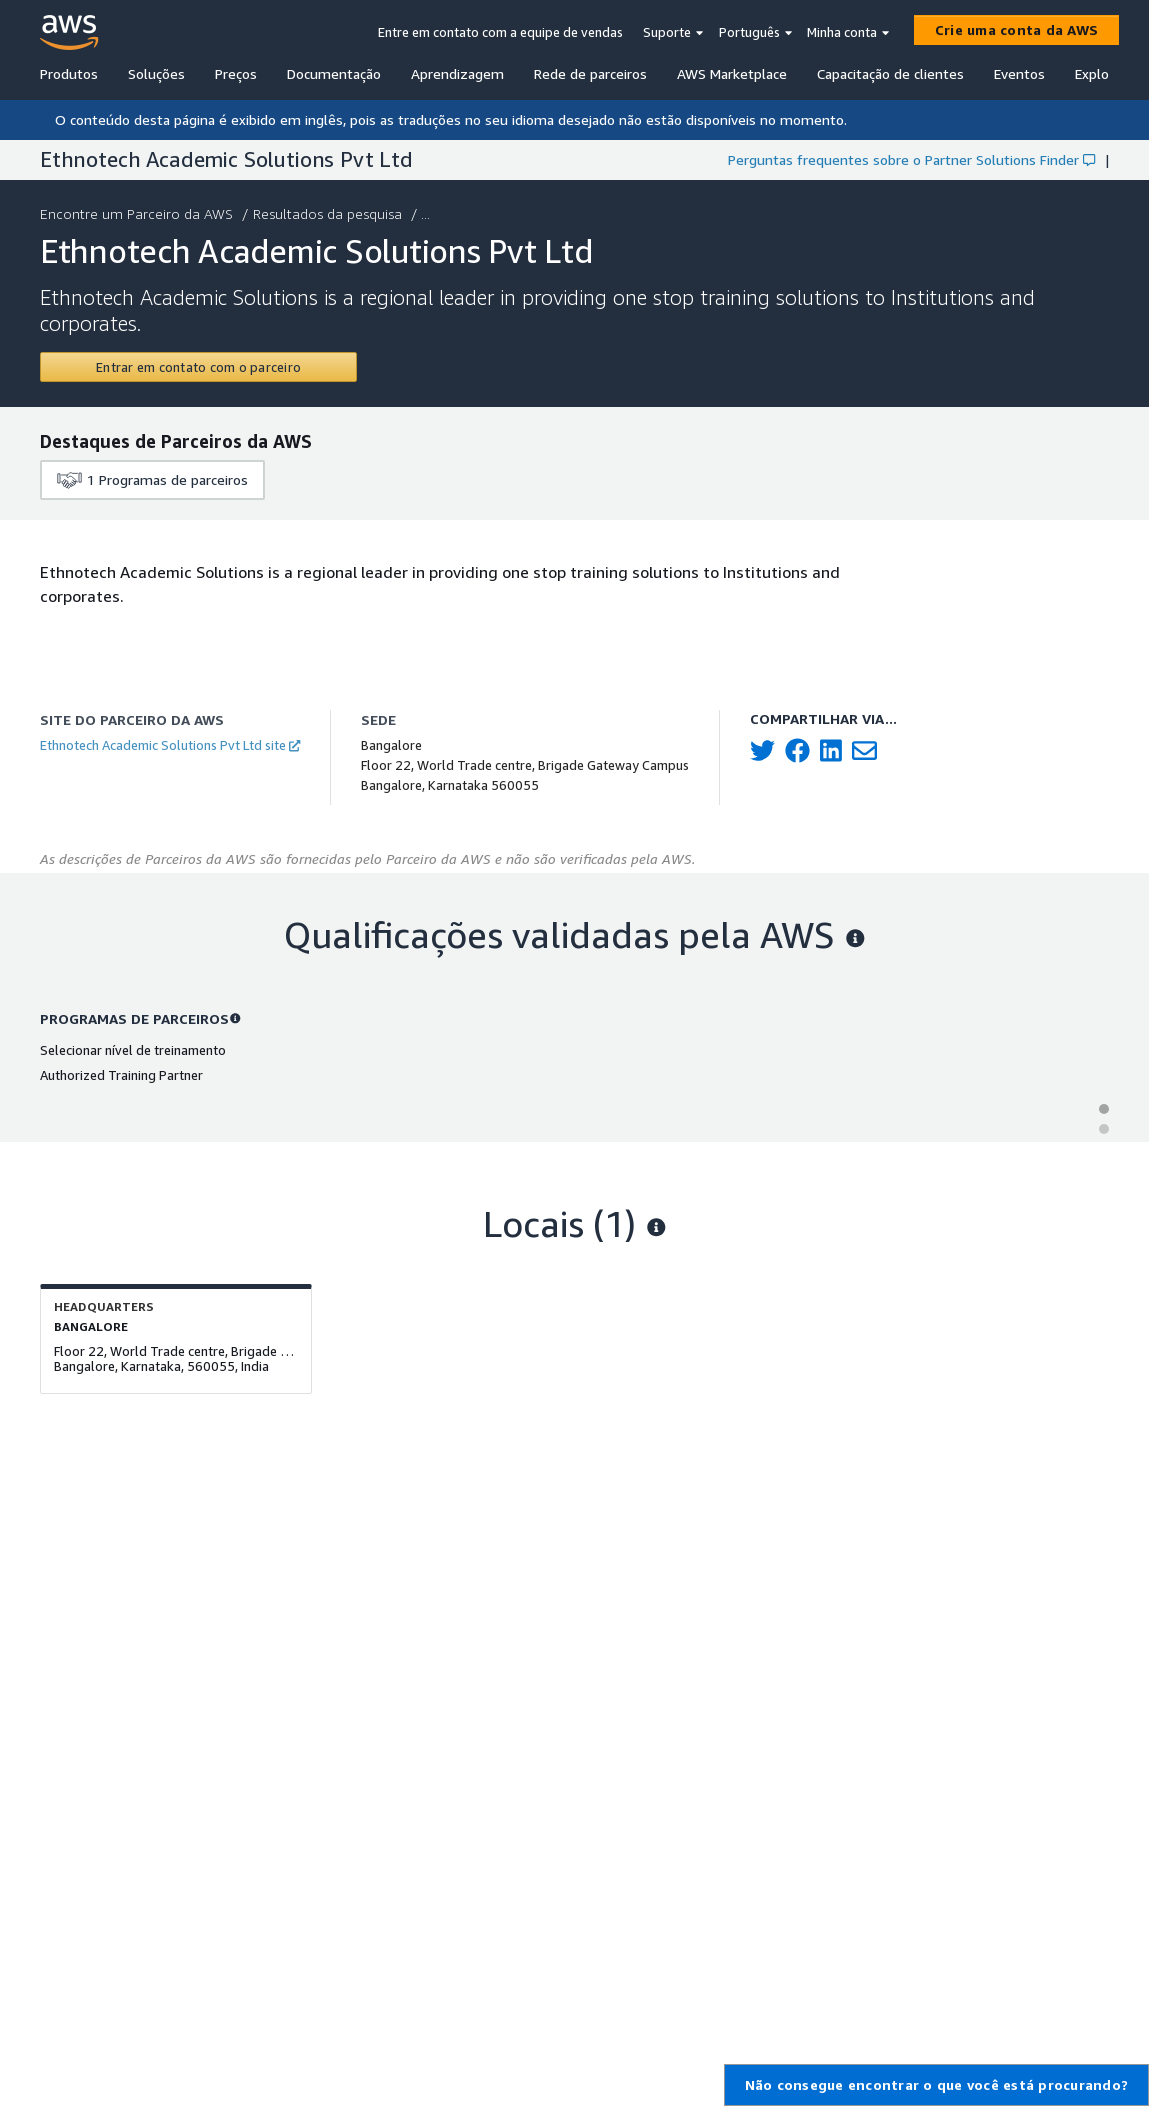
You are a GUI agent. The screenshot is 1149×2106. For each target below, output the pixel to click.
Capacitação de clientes (890, 73)
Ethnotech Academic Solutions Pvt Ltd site (170, 745)
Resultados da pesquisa (329, 213)
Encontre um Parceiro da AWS (138, 213)
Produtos (69, 73)
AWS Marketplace (732, 73)
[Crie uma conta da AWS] (1016, 30)
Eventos (1019, 73)
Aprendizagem (457, 73)
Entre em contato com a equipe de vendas (500, 32)
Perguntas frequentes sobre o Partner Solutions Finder (911, 159)
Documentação (334, 73)
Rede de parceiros (590, 73)
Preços (236, 73)
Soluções (156, 73)
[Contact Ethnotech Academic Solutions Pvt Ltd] (198, 367)
